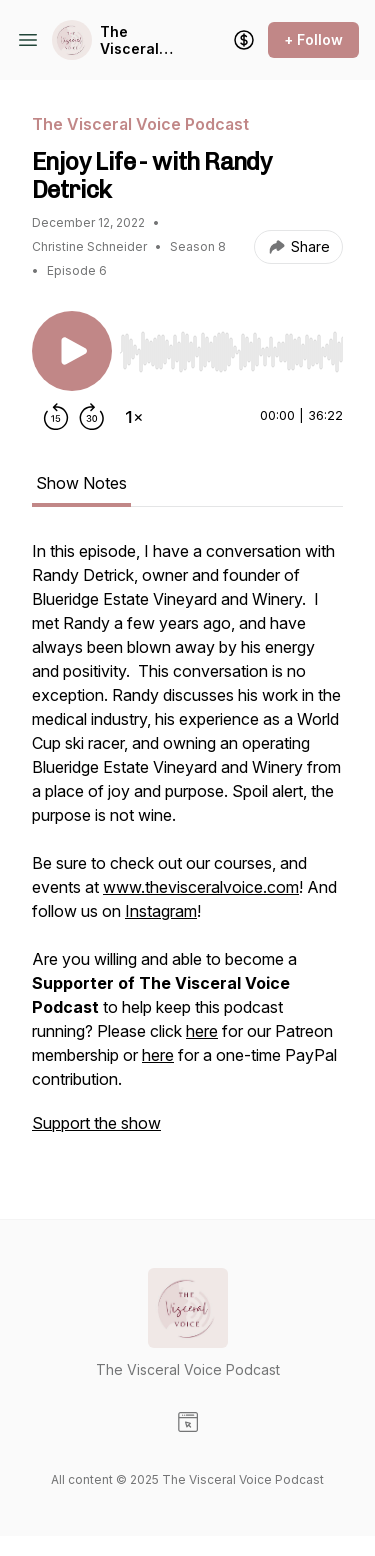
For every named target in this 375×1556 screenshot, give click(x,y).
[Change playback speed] (134, 417)
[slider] (231, 352)
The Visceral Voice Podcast (129, 40)
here (202, 1031)
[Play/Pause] (72, 351)
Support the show (96, 1123)
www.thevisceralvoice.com (201, 887)
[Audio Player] (231, 346)
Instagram (161, 911)
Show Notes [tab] (81, 483)
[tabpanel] (187, 847)
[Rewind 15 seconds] (56, 417)
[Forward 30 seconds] (92, 417)
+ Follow (313, 39)
